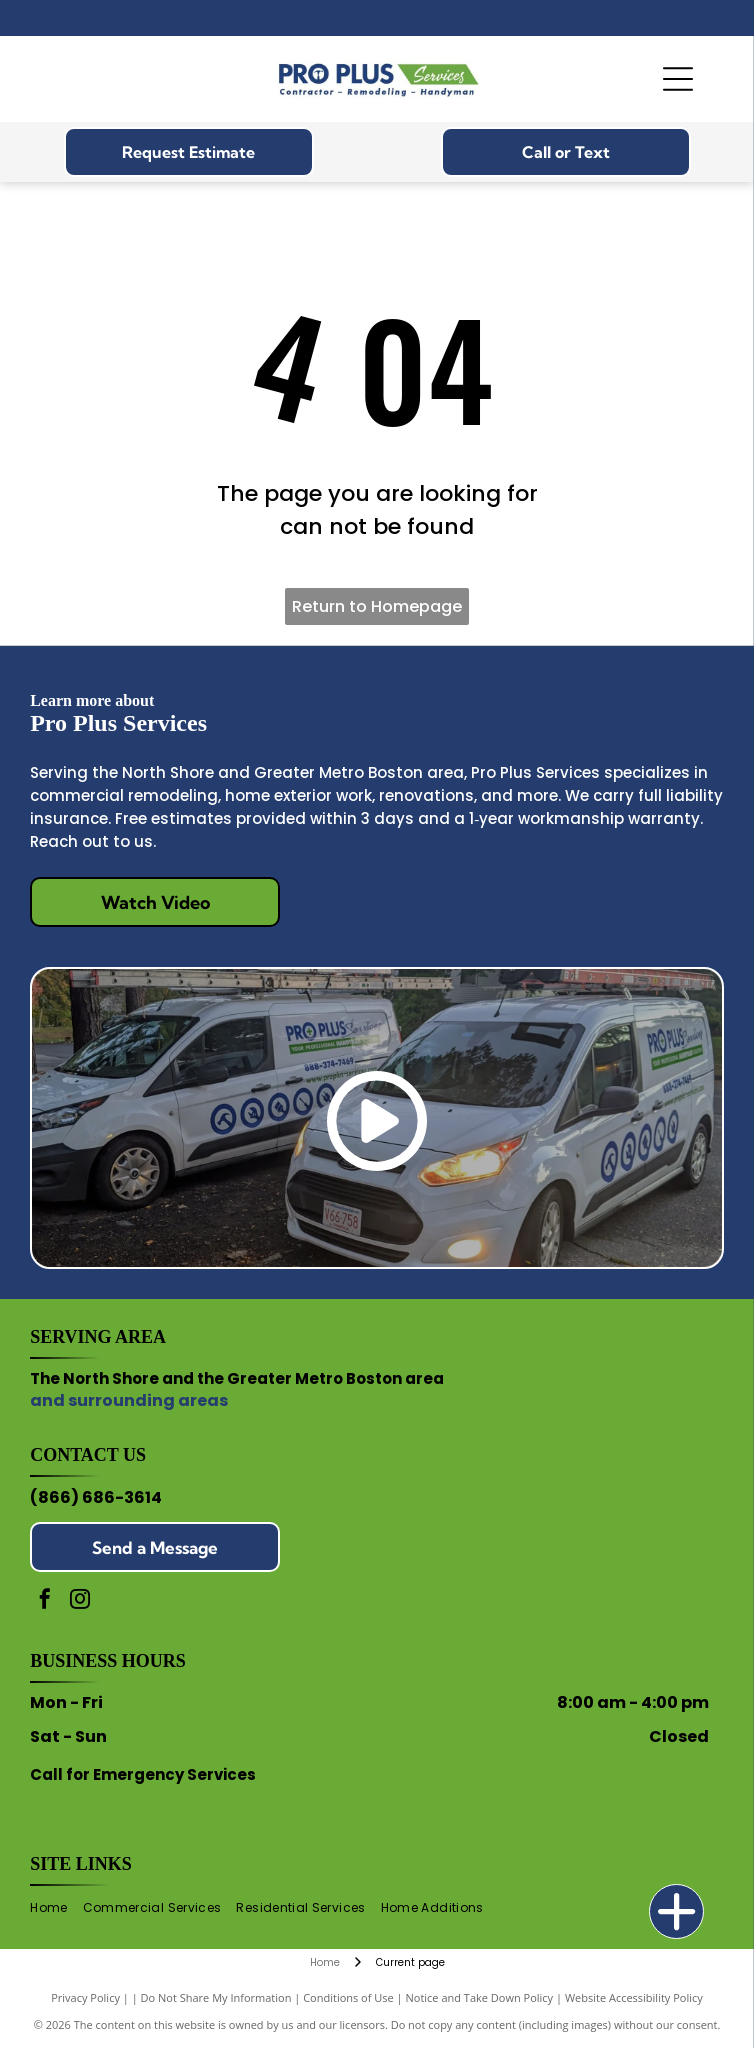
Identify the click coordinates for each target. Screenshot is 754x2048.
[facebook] (45, 1601)
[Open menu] (678, 79)
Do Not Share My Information (216, 1997)
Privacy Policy (85, 1997)
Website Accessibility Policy (634, 1997)
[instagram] (80, 1601)
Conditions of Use (348, 1997)
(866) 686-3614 (96, 1497)
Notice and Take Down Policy (480, 1997)
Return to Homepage (377, 606)
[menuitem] (56, 1907)
